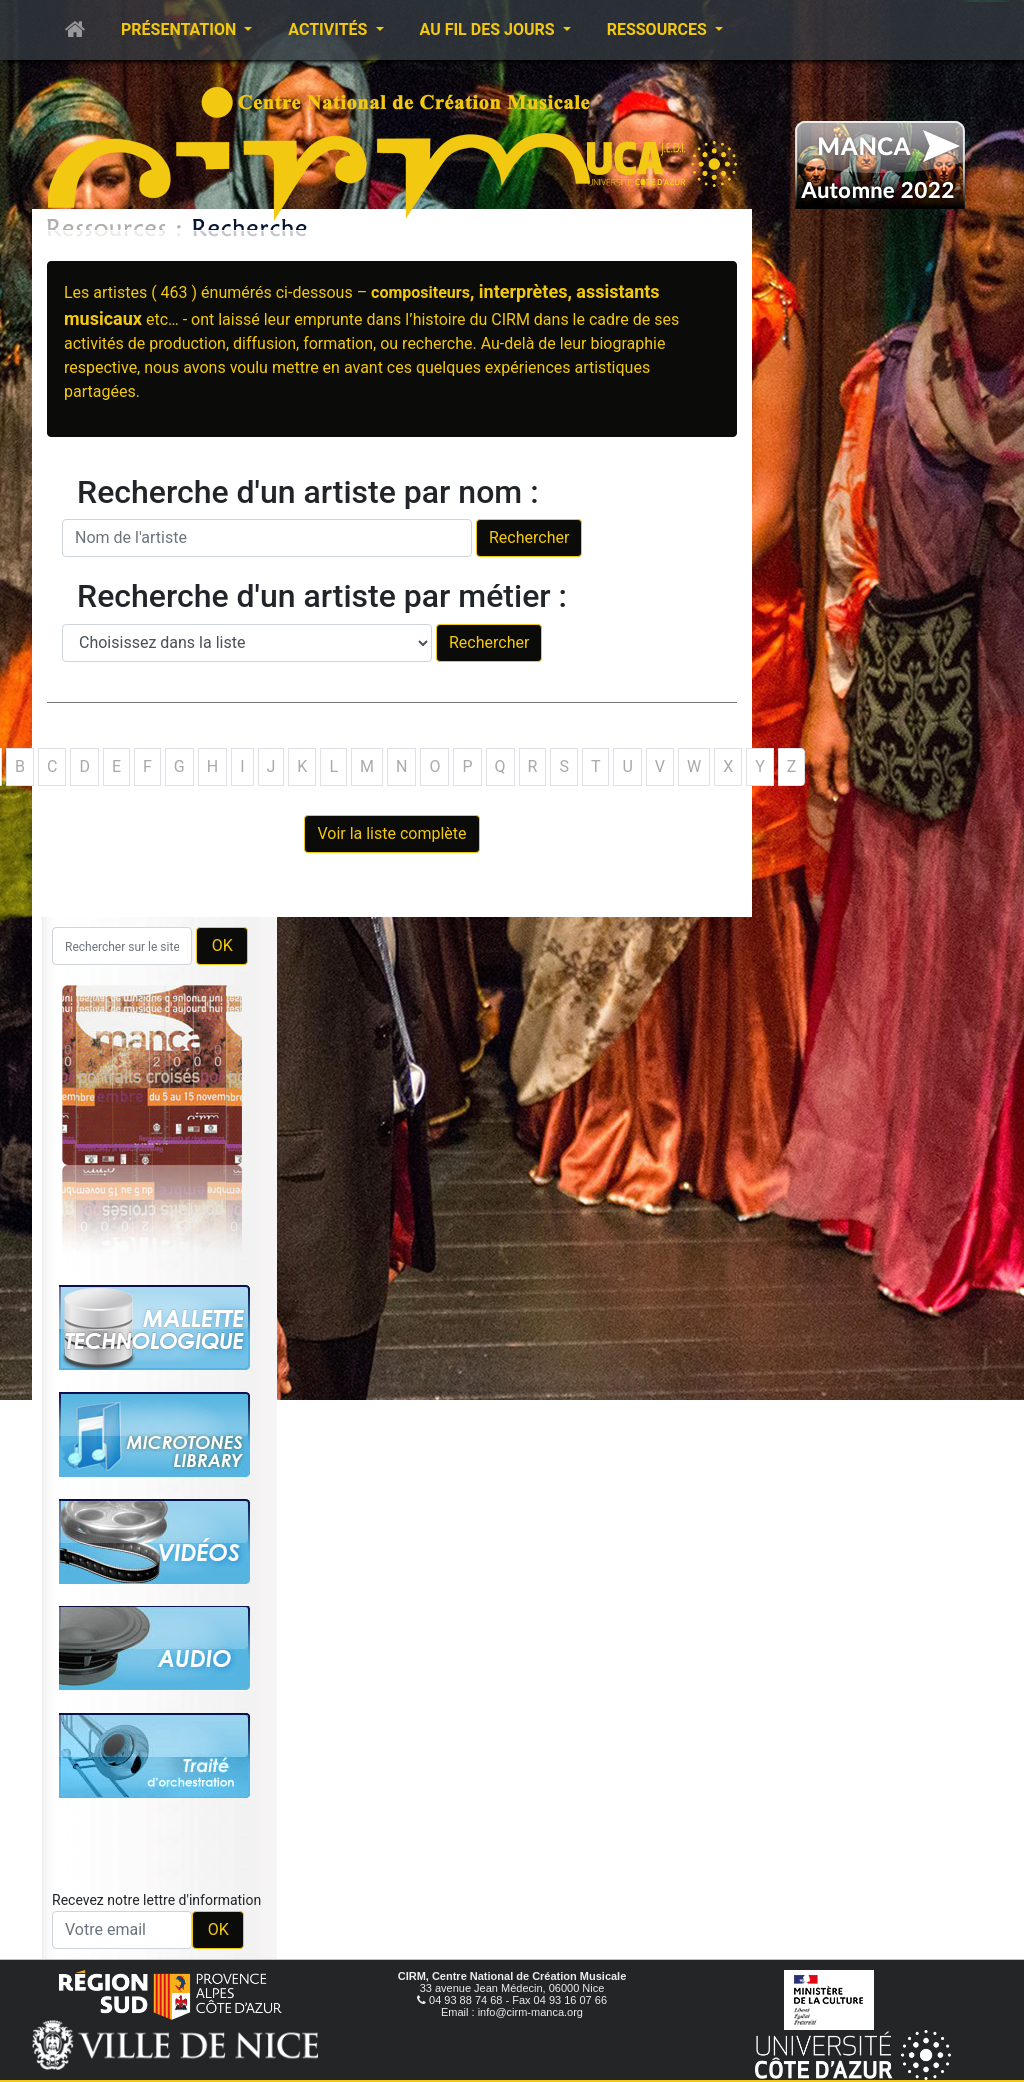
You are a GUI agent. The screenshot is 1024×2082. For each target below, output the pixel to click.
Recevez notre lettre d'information (156, 1900)
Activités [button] (329, 29)
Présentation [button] (180, 29)
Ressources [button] (659, 29)
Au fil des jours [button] (489, 29)
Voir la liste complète (391, 833)
